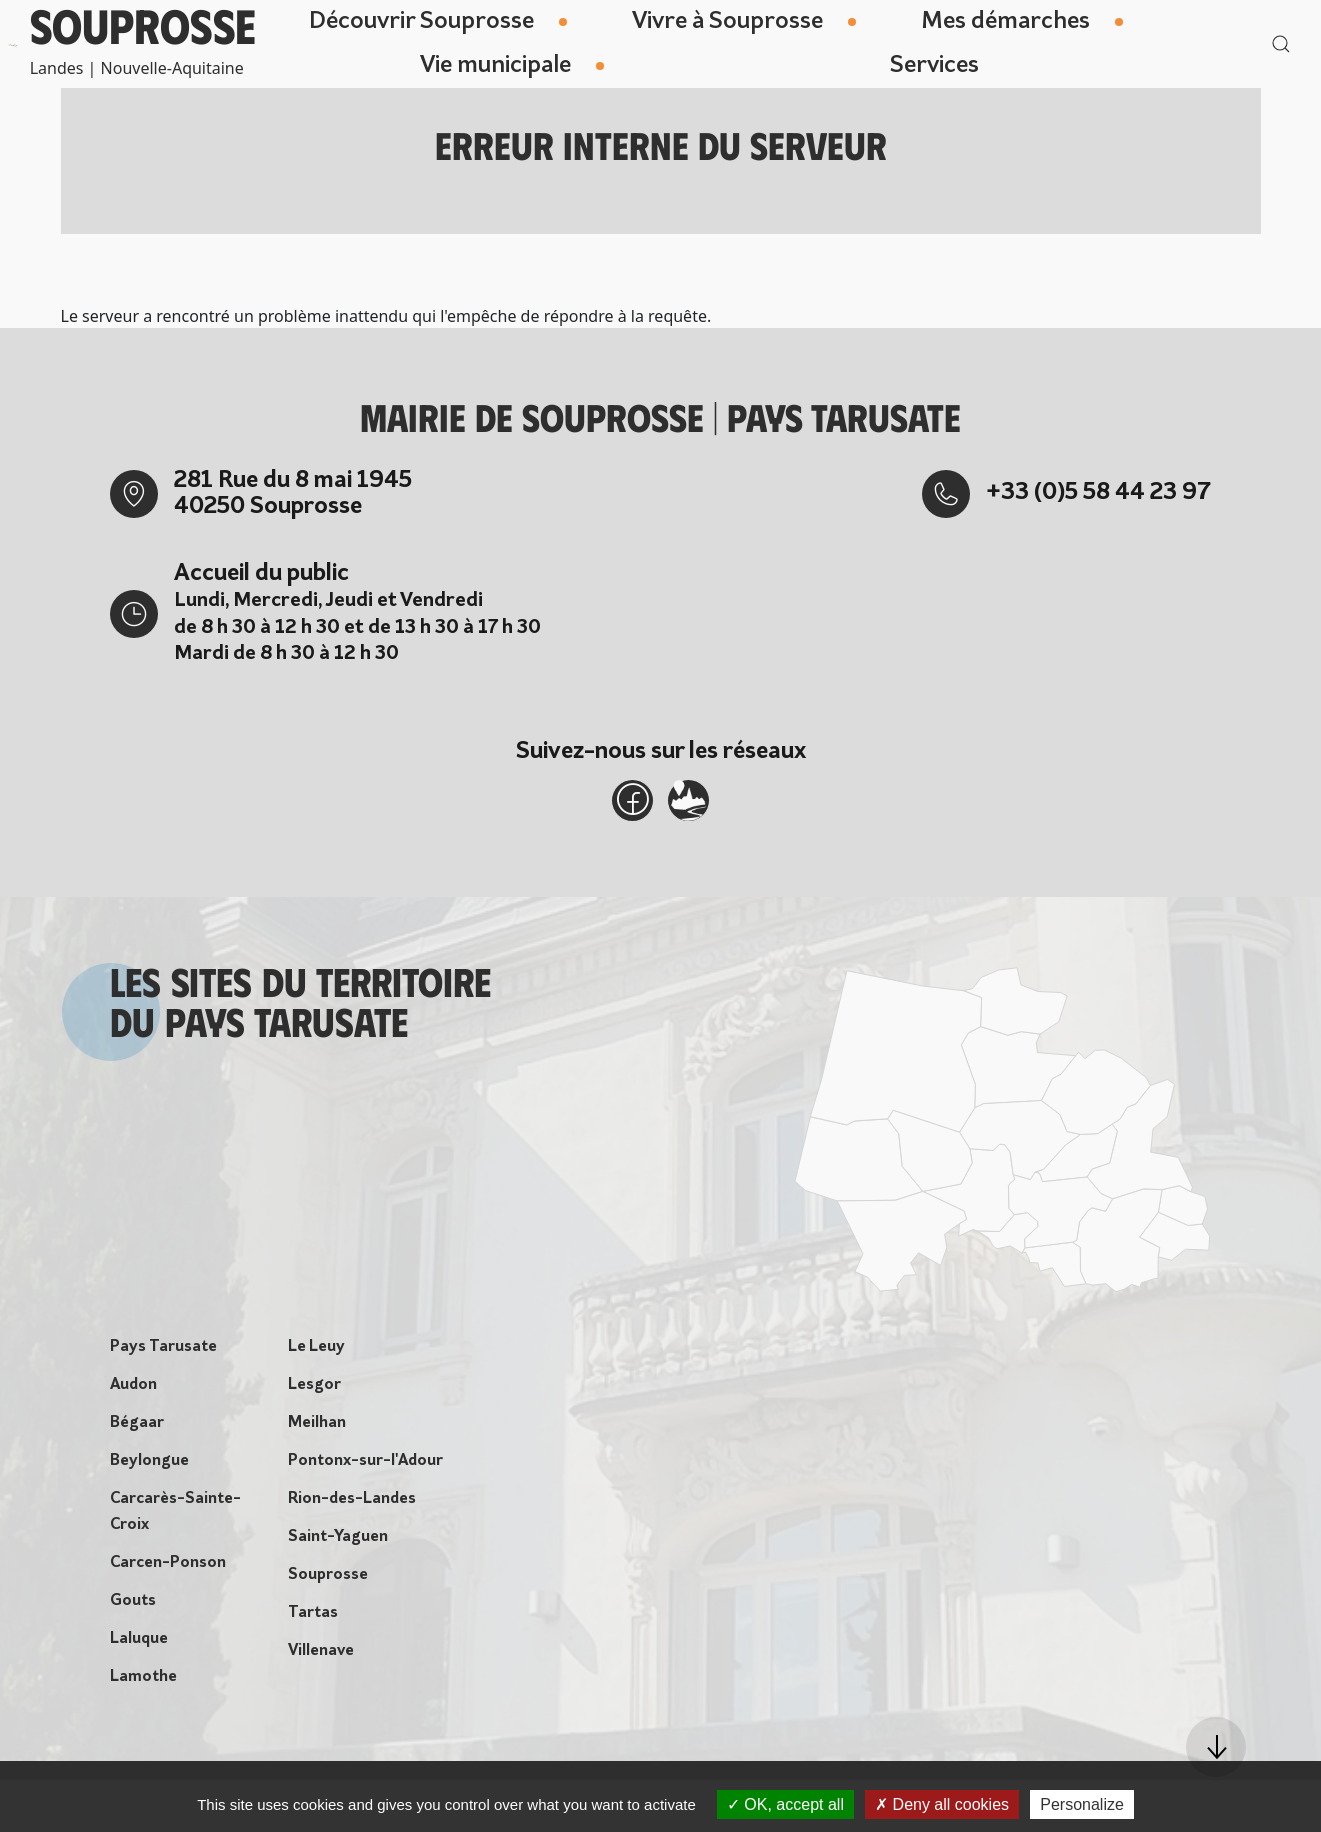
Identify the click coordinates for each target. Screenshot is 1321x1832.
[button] (1216, 1747)
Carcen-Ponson (168, 1570)
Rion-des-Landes (352, 1506)
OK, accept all (785, 1804)
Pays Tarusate (163, 1354)
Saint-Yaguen (338, 1544)
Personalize (1082, 1804)
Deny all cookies (942, 1804)
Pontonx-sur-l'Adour (365, 1468)
